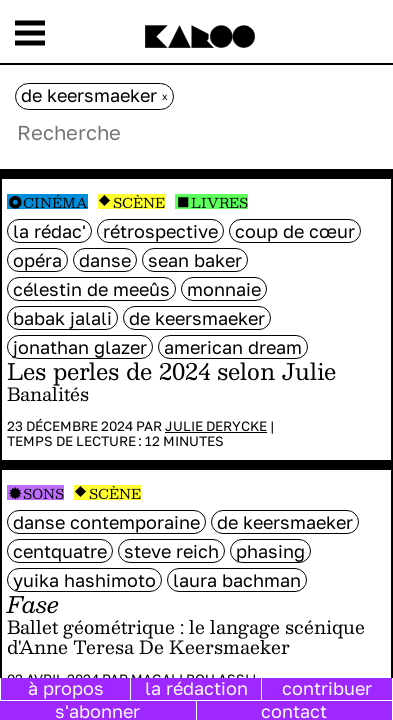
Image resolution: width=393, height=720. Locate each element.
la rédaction (196, 688)
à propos (66, 688)
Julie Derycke (216, 426)
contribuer (327, 688)
